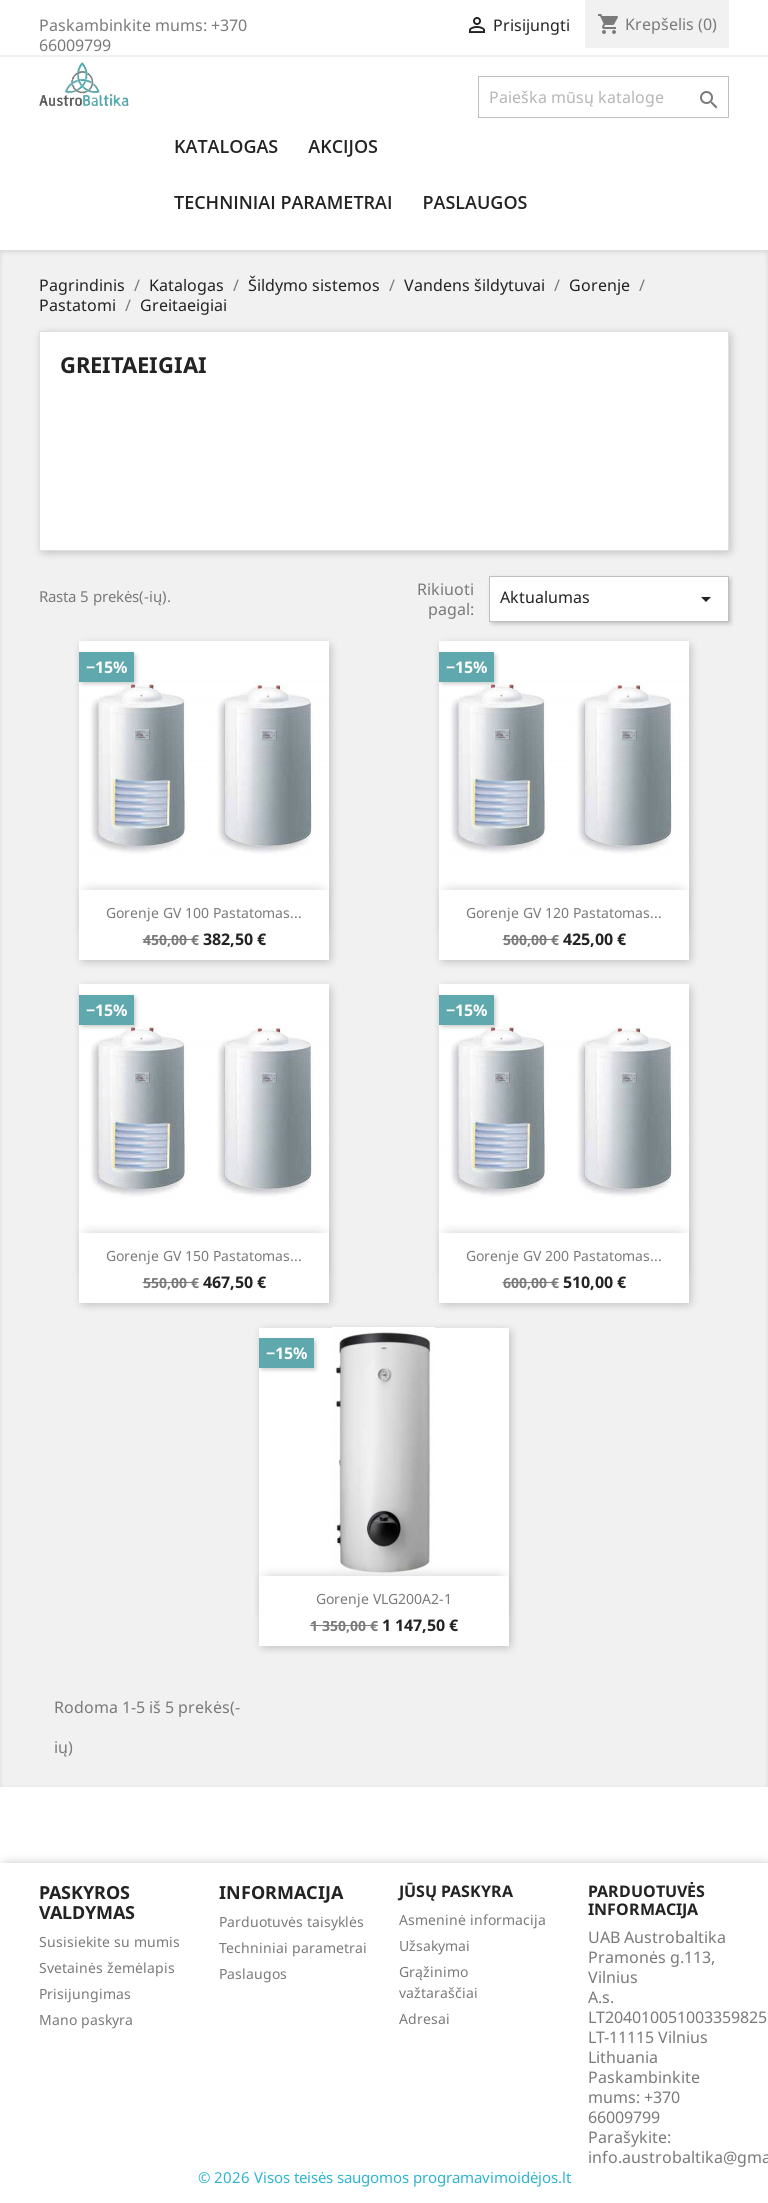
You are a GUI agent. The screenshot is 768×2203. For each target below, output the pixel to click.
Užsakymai (434, 1945)
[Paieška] (603, 97)
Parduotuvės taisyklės (291, 1921)
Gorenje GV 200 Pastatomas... (564, 1255)
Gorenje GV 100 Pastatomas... (204, 912)
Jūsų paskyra (456, 1891)
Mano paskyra (86, 2019)
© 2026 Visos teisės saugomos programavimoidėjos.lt (384, 2177)
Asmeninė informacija (472, 1919)
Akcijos (343, 146)
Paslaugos (474, 202)
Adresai (424, 2018)
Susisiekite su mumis (109, 1941)
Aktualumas (609, 598)
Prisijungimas (85, 1993)
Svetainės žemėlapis (107, 1967)
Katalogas (226, 146)
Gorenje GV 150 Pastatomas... (204, 1255)
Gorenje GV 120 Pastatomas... (564, 912)
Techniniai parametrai (283, 202)
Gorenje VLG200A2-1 (384, 1598)
